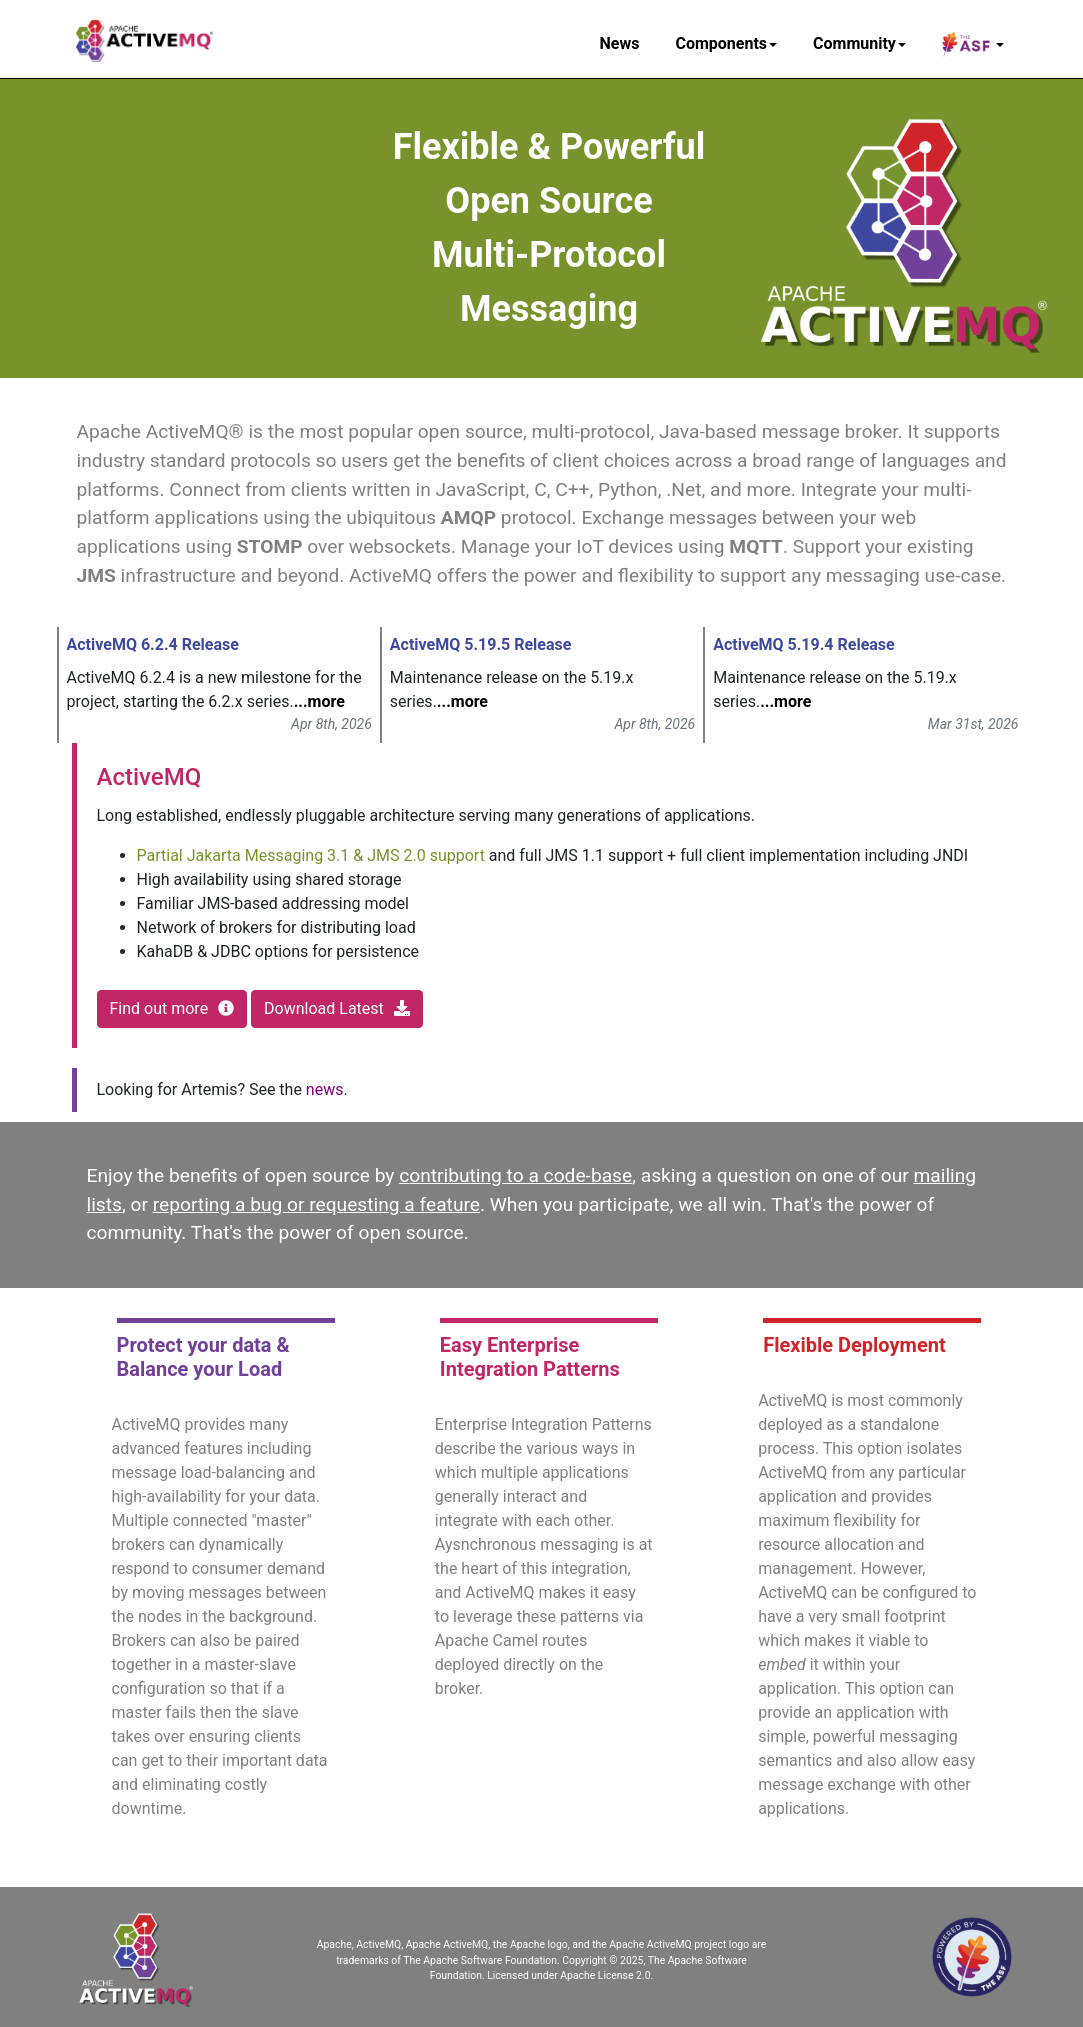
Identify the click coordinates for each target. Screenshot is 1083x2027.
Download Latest (337, 1008)
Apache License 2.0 (605, 1975)
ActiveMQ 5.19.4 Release (804, 644)
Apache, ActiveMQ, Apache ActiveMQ (402, 1944)
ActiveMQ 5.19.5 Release (481, 644)
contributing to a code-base (515, 1175)
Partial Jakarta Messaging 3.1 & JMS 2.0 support (311, 855)
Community (859, 43)
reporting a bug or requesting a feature (316, 1204)
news (325, 1089)
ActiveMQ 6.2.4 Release (153, 644)
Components (726, 43)
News (620, 43)
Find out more (172, 1008)
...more (319, 701)
